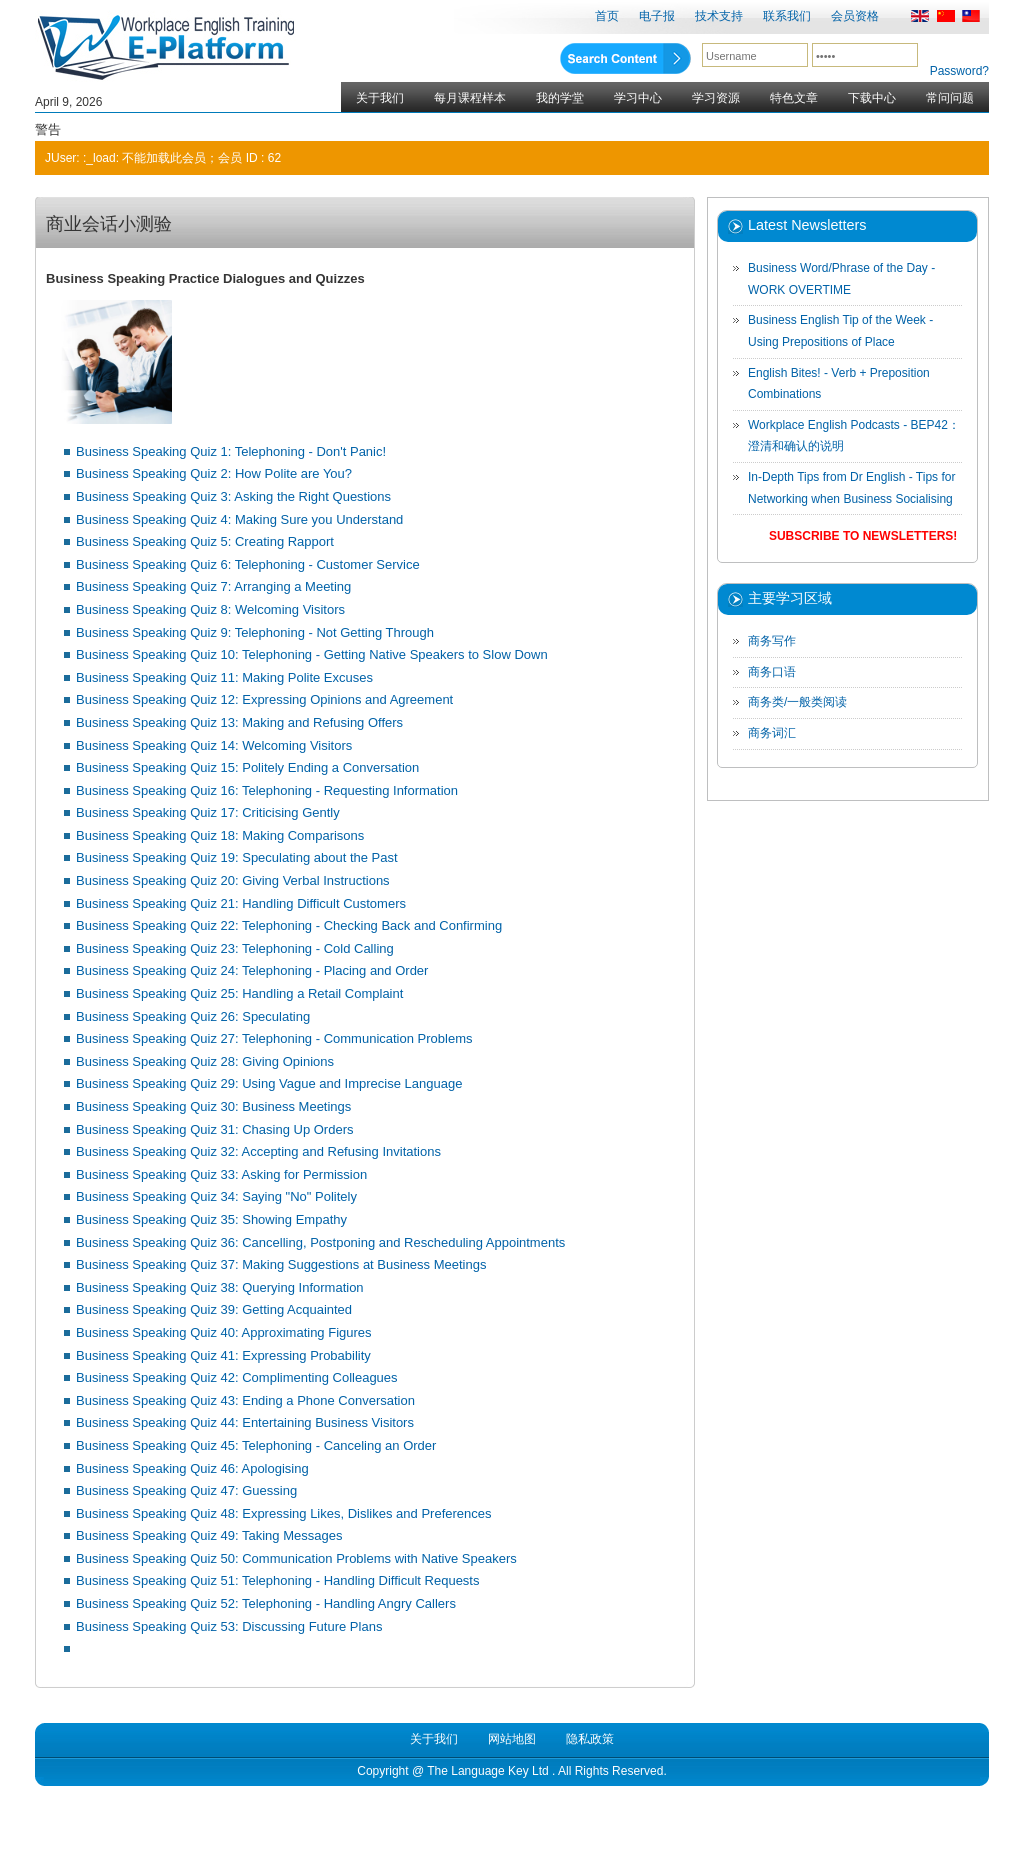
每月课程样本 (470, 98)
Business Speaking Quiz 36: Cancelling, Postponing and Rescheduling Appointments (320, 1242)
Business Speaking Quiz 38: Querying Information (220, 1287)
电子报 (657, 16)
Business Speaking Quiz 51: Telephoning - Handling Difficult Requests (277, 1580)
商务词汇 (772, 733)
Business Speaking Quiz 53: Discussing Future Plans (229, 1626)
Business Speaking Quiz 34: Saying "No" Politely (216, 1196)
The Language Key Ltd (487, 1771)
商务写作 (772, 641)
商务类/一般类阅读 (797, 702)
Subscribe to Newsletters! (863, 536)
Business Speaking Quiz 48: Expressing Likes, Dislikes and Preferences (284, 1513)
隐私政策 (590, 1739)
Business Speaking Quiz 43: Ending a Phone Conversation (245, 1400)
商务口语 (772, 672)
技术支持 (719, 16)
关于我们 (380, 98)
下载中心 (872, 98)
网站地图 (512, 1739)
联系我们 (787, 16)
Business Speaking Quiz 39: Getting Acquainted (214, 1309)
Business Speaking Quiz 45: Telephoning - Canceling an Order (256, 1445)
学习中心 (638, 98)
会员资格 (855, 16)
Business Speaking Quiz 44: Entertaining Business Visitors (245, 1422)
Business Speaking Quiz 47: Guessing (186, 1490)
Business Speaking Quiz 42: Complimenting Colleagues (237, 1377)
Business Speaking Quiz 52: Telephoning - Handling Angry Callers (266, 1603)
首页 (607, 16)
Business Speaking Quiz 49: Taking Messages (209, 1535)
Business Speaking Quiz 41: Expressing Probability (223, 1355)
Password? (959, 71)
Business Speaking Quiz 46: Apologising (192, 1468)
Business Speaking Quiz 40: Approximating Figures (224, 1332)
